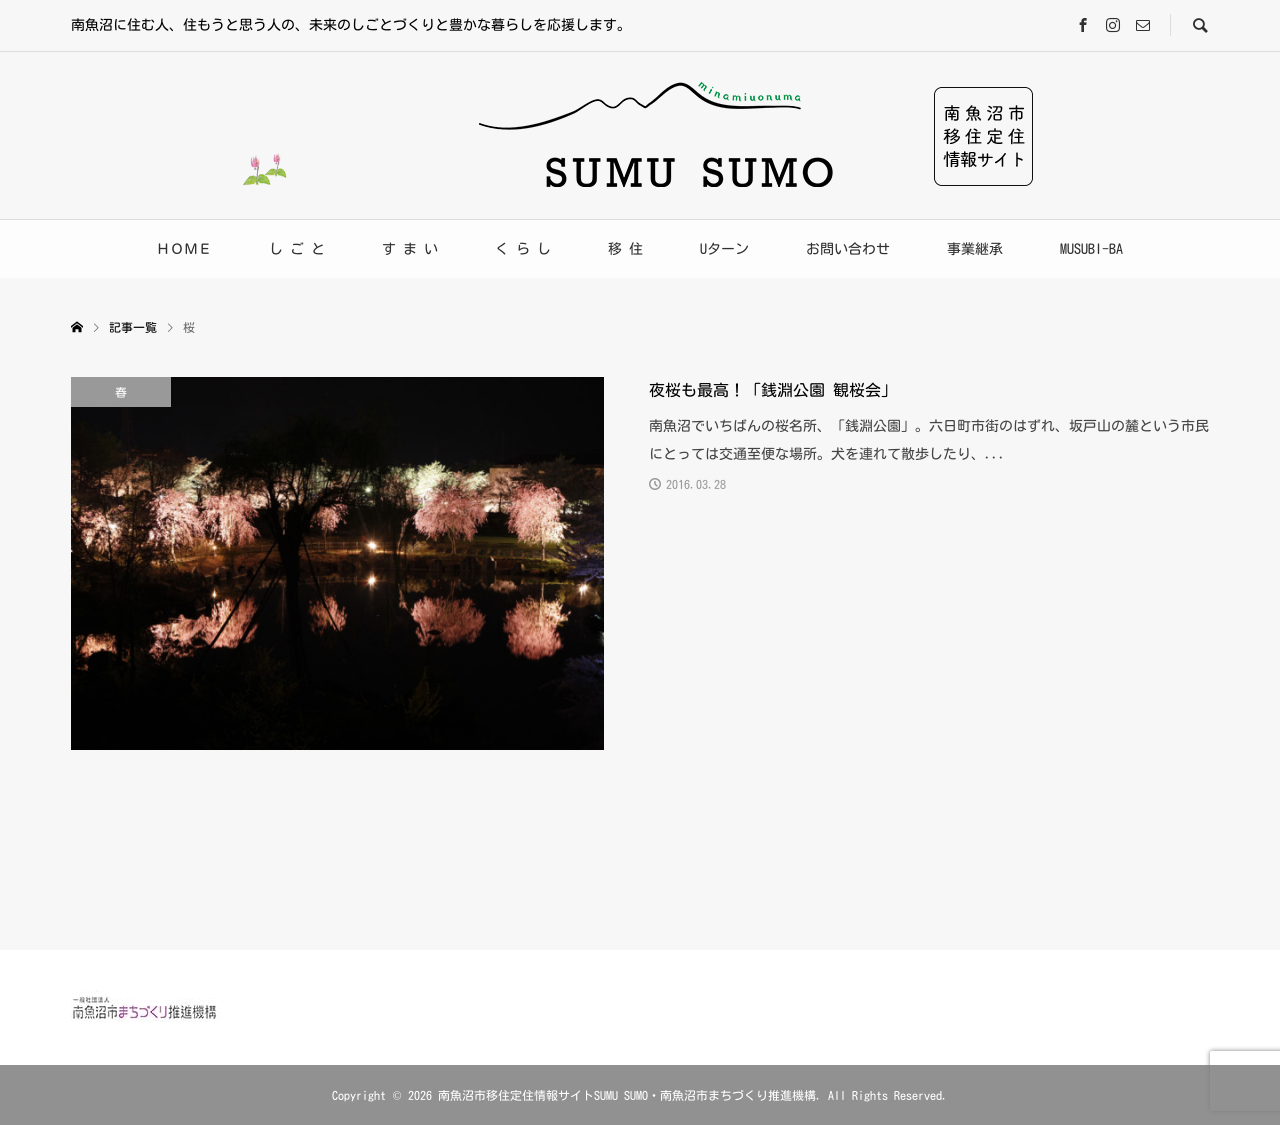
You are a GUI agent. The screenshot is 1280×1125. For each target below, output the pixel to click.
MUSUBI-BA (1091, 249)
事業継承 (975, 249)
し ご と (297, 249)
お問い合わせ (848, 249)
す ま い (410, 249)
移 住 (625, 249)
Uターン (724, 249)
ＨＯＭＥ (184, 249)
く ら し (523, 249)
